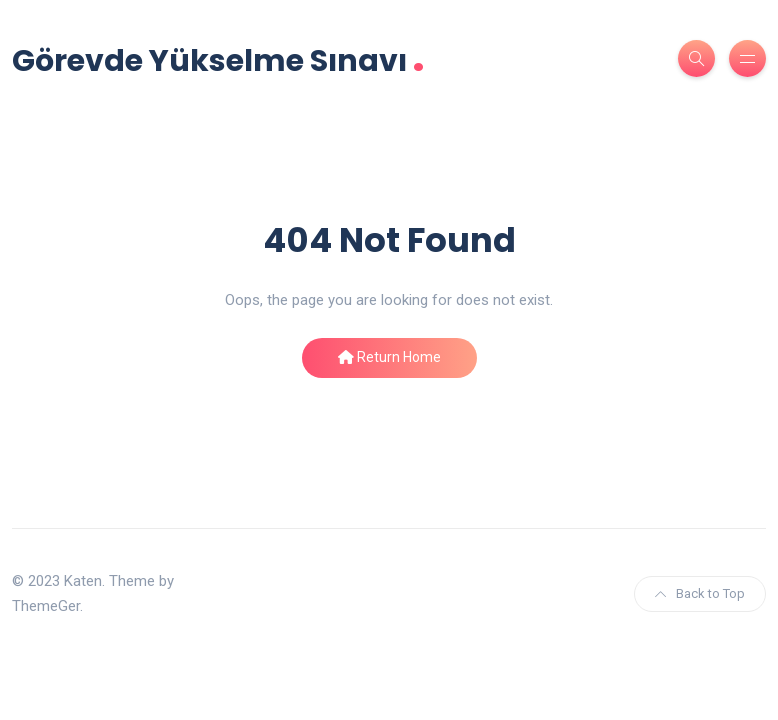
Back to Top (700, 593)
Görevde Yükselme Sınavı (218, 58)
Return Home (389, 357)
